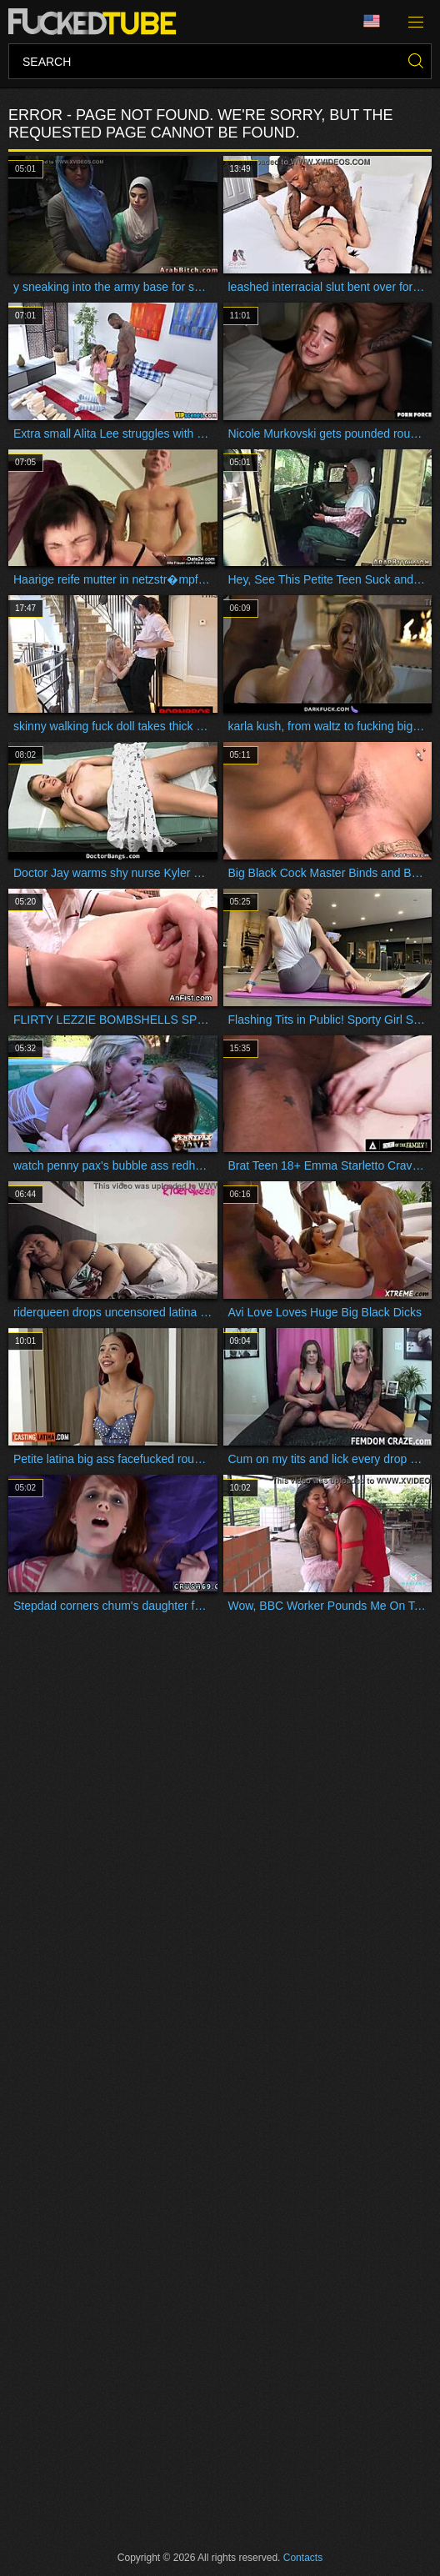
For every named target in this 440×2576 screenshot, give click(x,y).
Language (371, 21)
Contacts (302, 2557)
